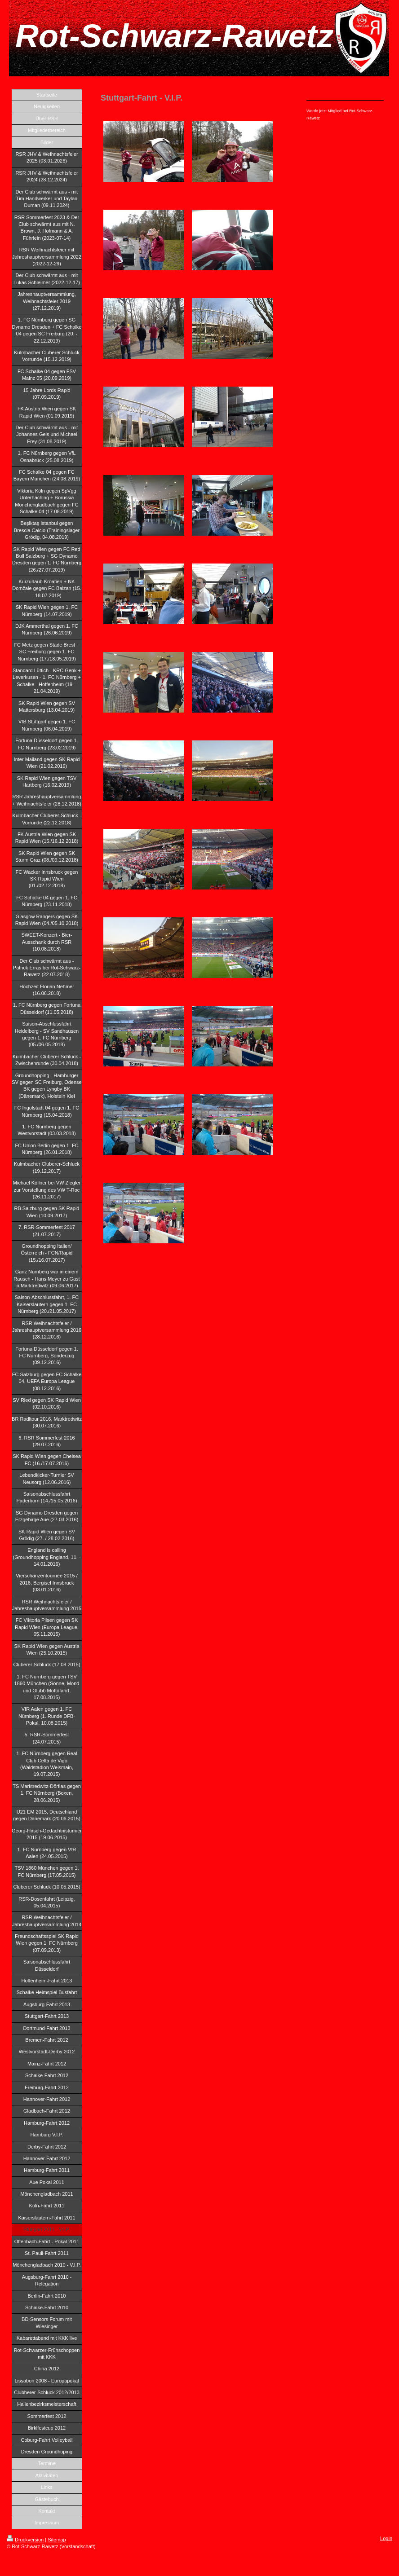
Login (386, 2538)
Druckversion (25, 2539)
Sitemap (57, 2539)
